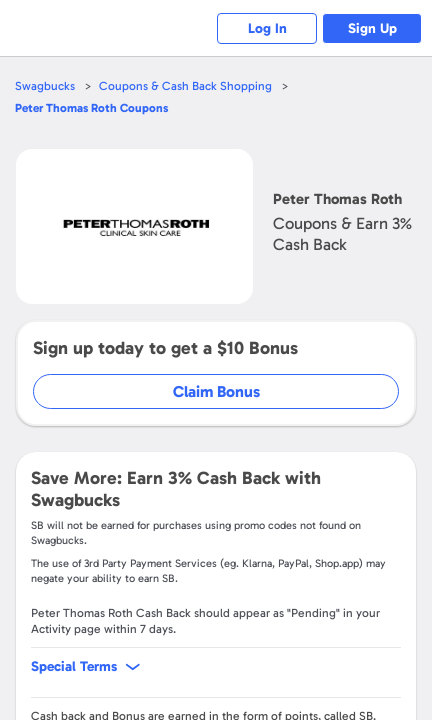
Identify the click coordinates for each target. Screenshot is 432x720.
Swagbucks (45, 86)
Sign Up (372, 28)
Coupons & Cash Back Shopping (185, 86)
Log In (267, 28)
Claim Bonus (216, 391)
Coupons (91, 108)
